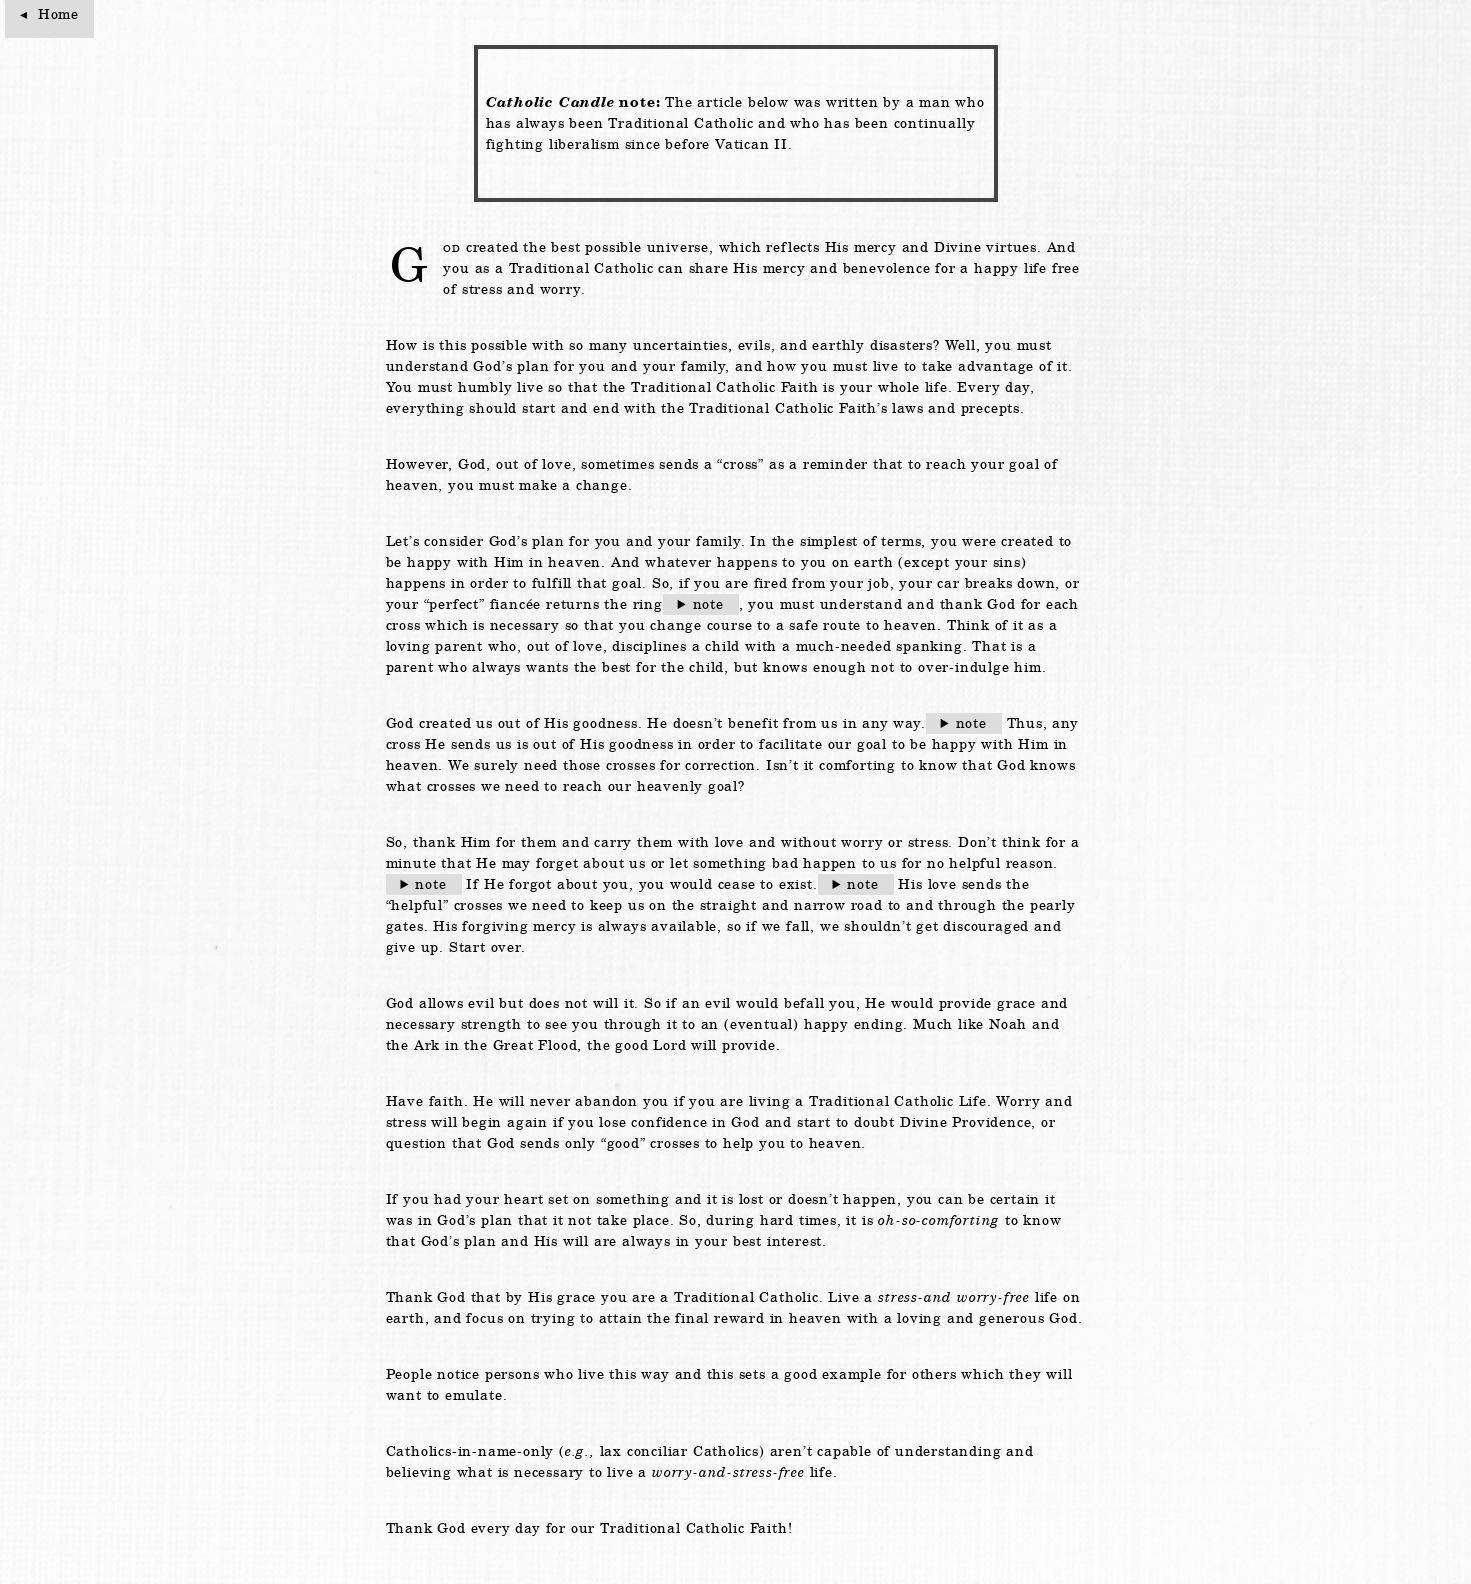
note (708, 604)
